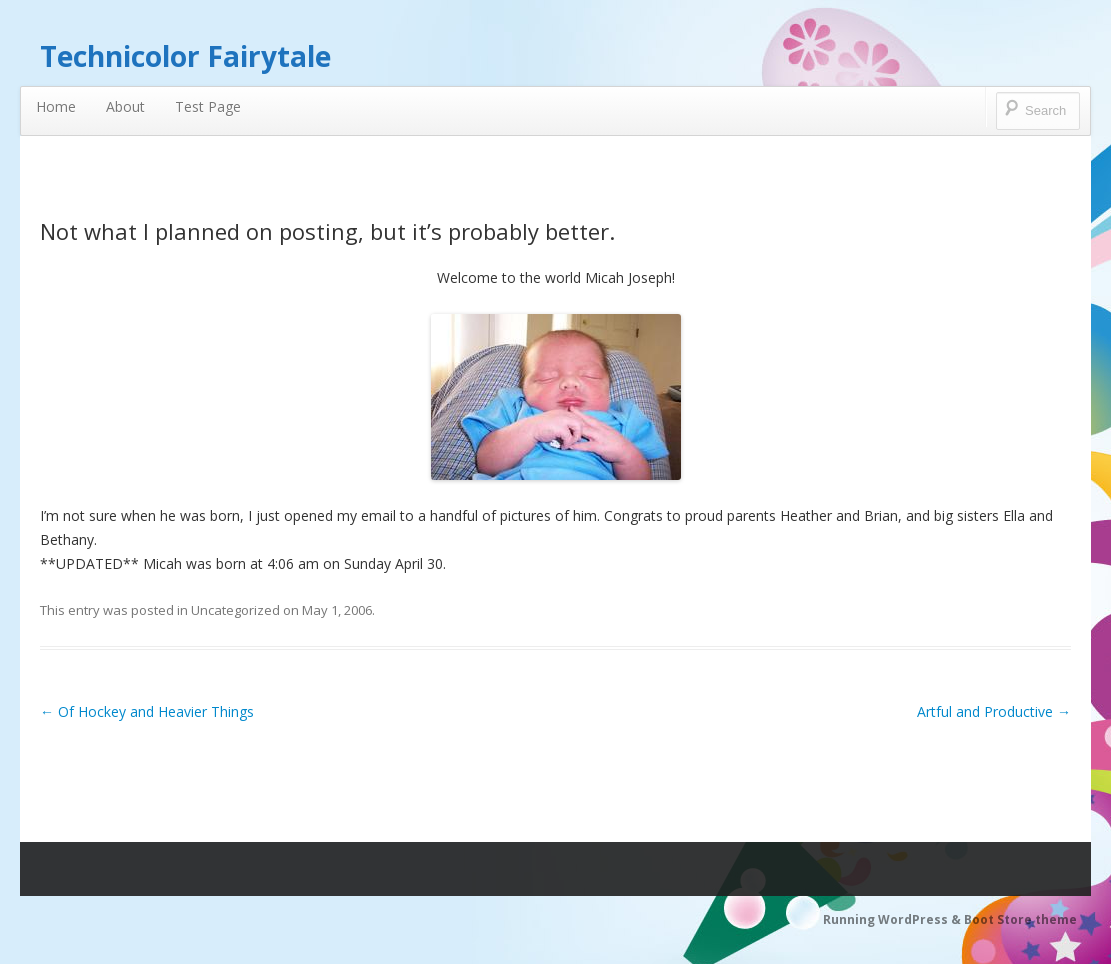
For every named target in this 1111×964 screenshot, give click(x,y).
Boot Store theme (1020, 919)
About (125, 106)
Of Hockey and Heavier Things (147, 711)
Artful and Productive (994, 711)
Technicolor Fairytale (185, 56)
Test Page (208, 106)
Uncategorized (235, 610)
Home (56, 106)
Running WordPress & (893, 919)
